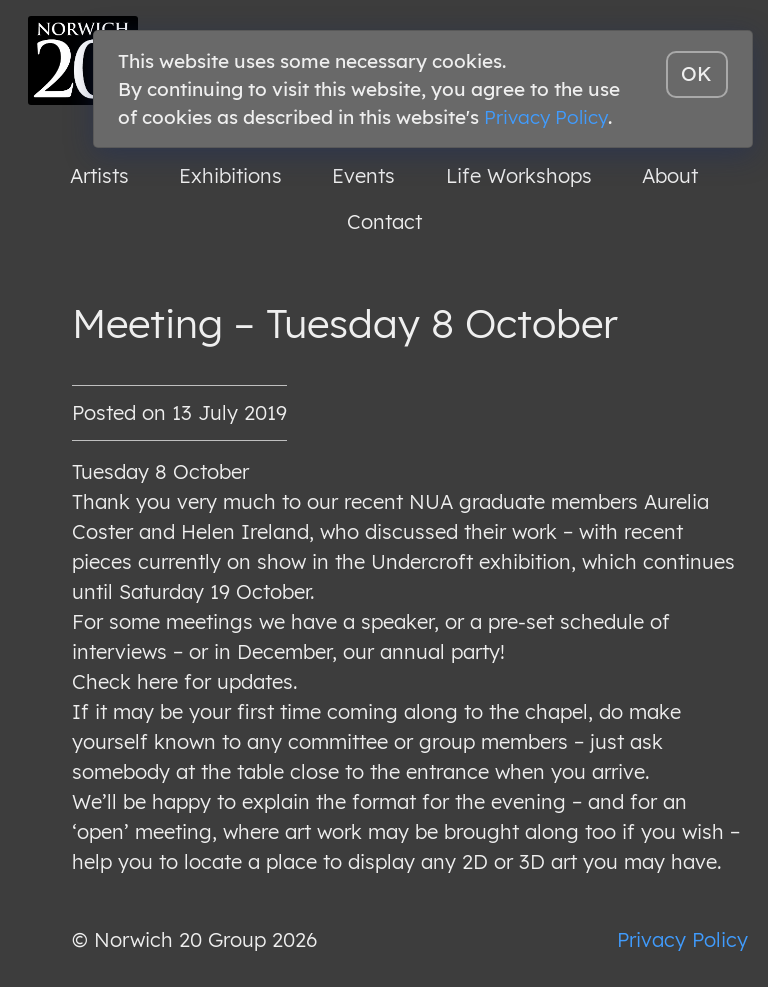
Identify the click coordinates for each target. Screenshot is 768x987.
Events (363, 175)
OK (696, 73)
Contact (384, 221)
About (670, 175)
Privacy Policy (682, 939)
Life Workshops (519, 175)
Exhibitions (230, 175)
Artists (99, 175)
